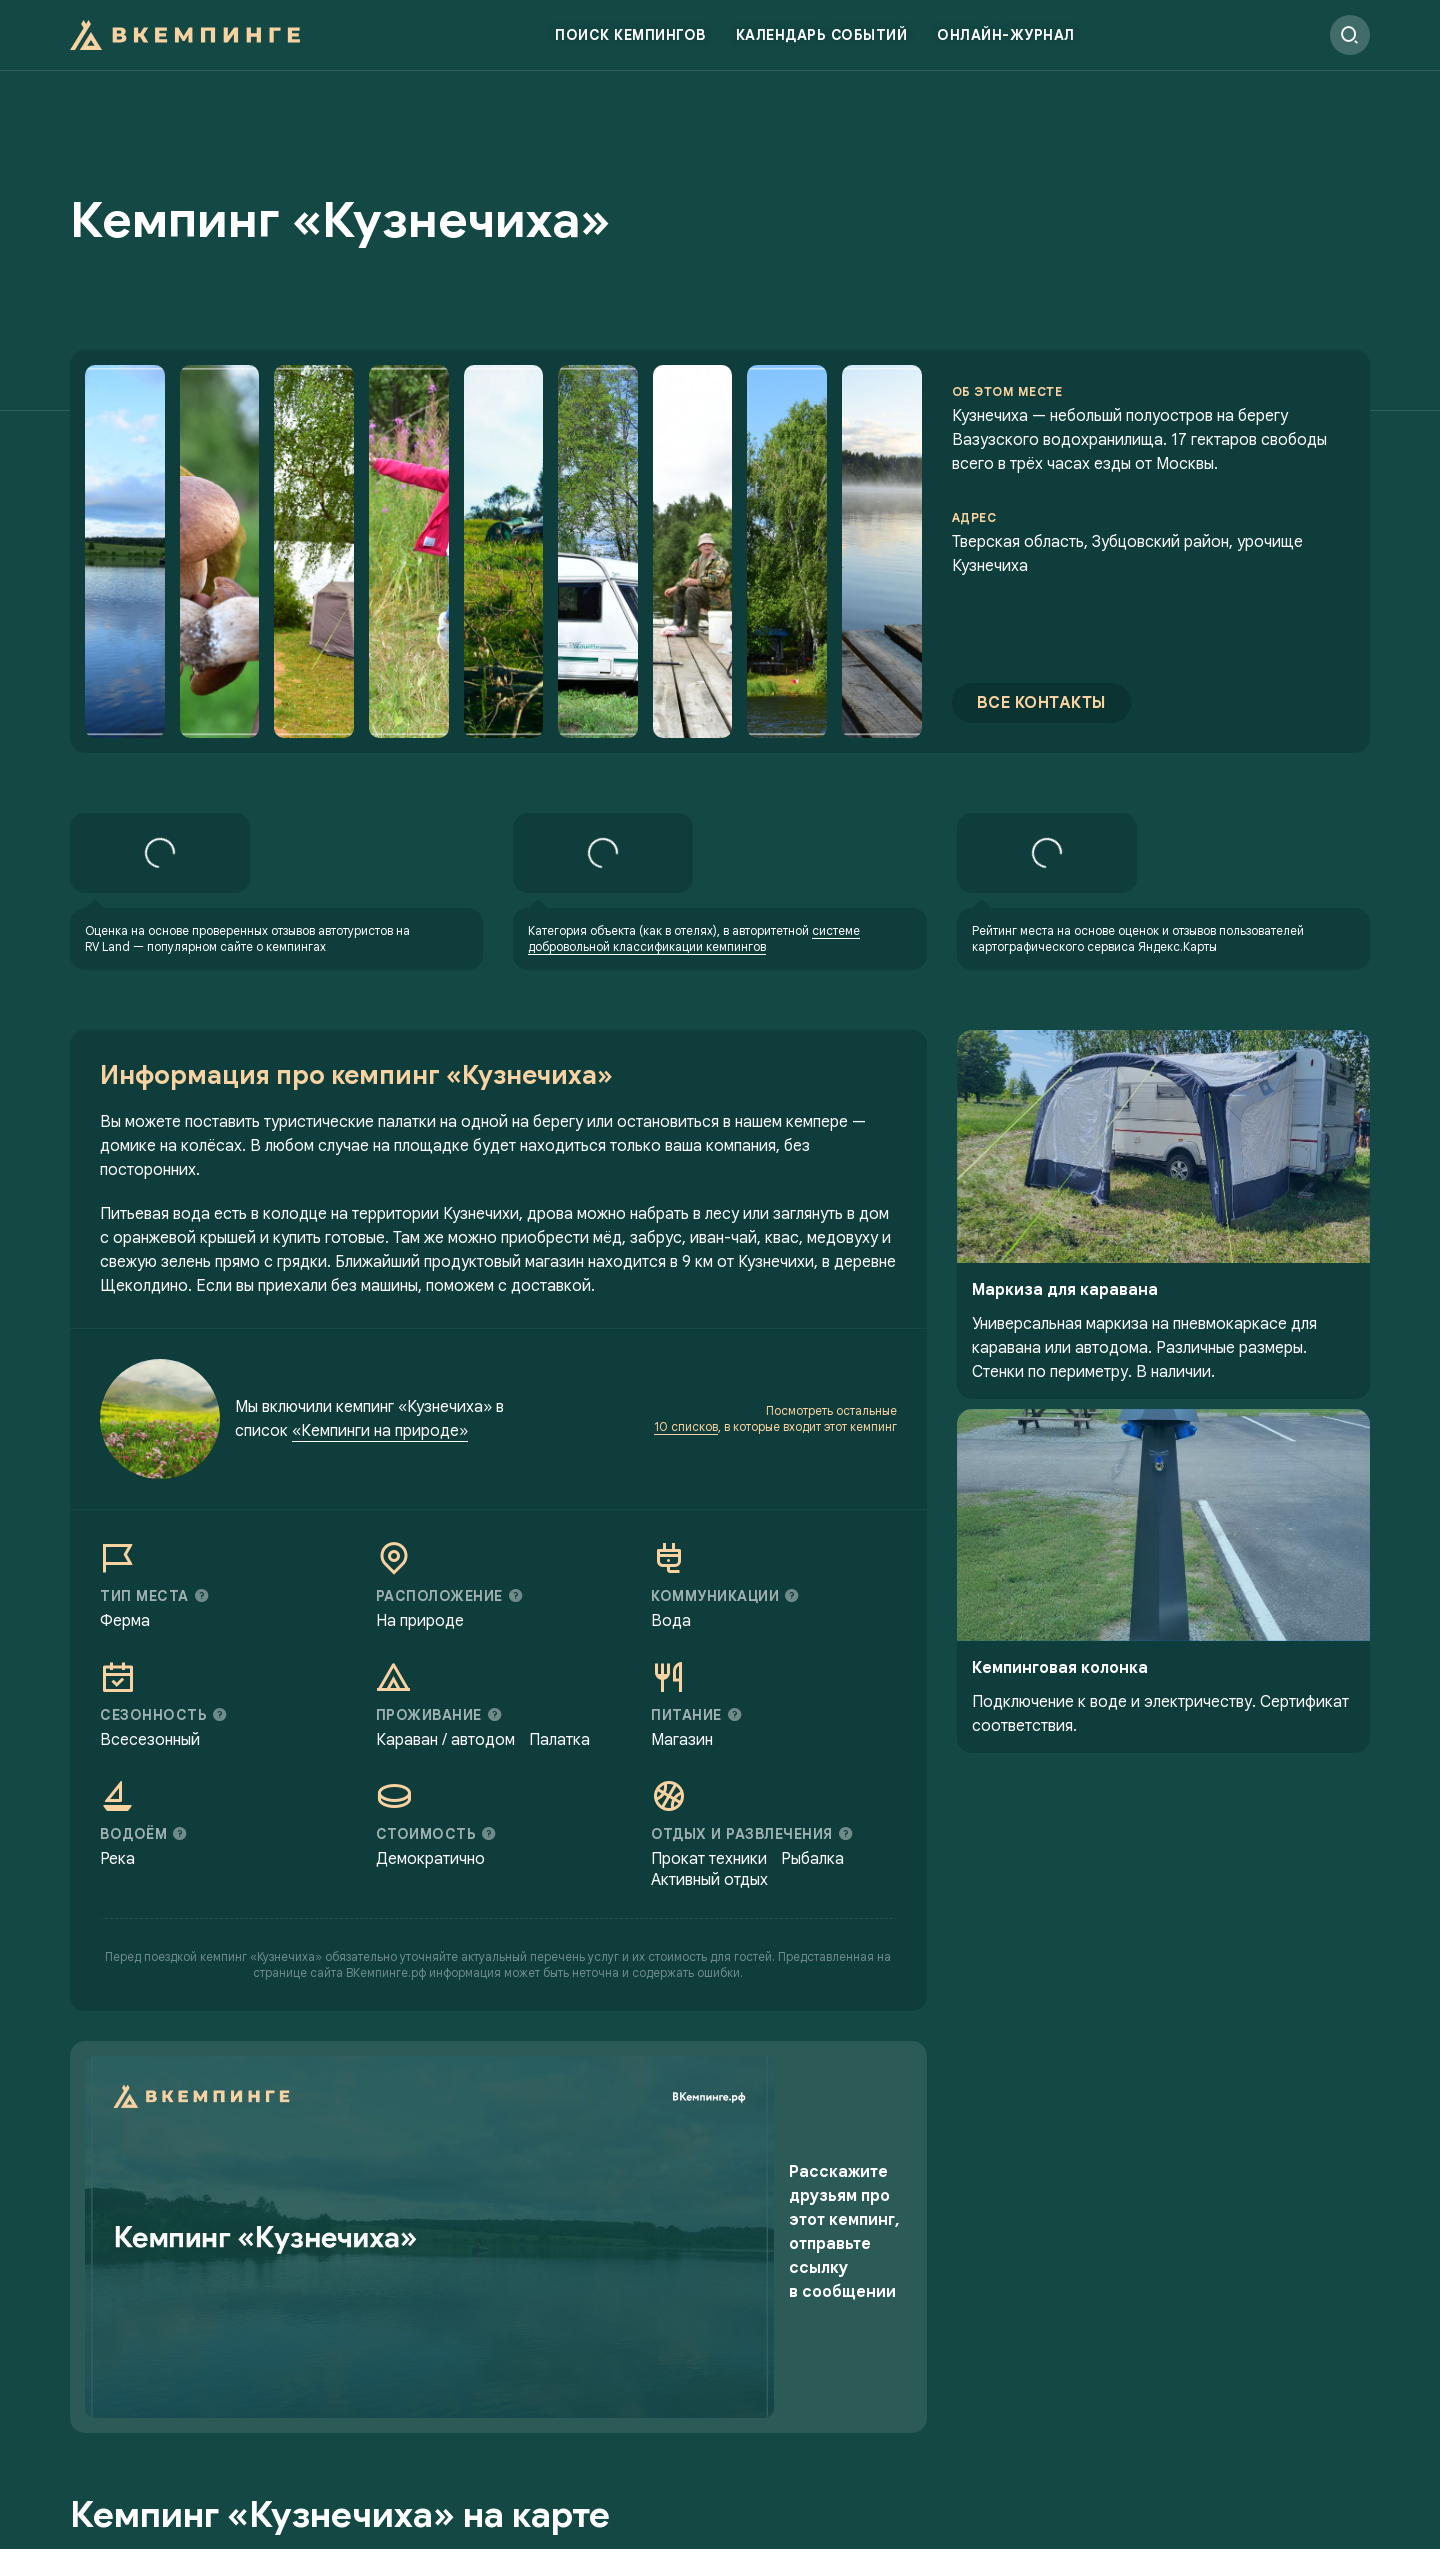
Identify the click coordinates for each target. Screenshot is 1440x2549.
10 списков (686, 1493)
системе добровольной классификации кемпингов (694, 1005)
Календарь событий (822, 45)
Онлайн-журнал (1006, 45)
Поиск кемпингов (630, 45)
